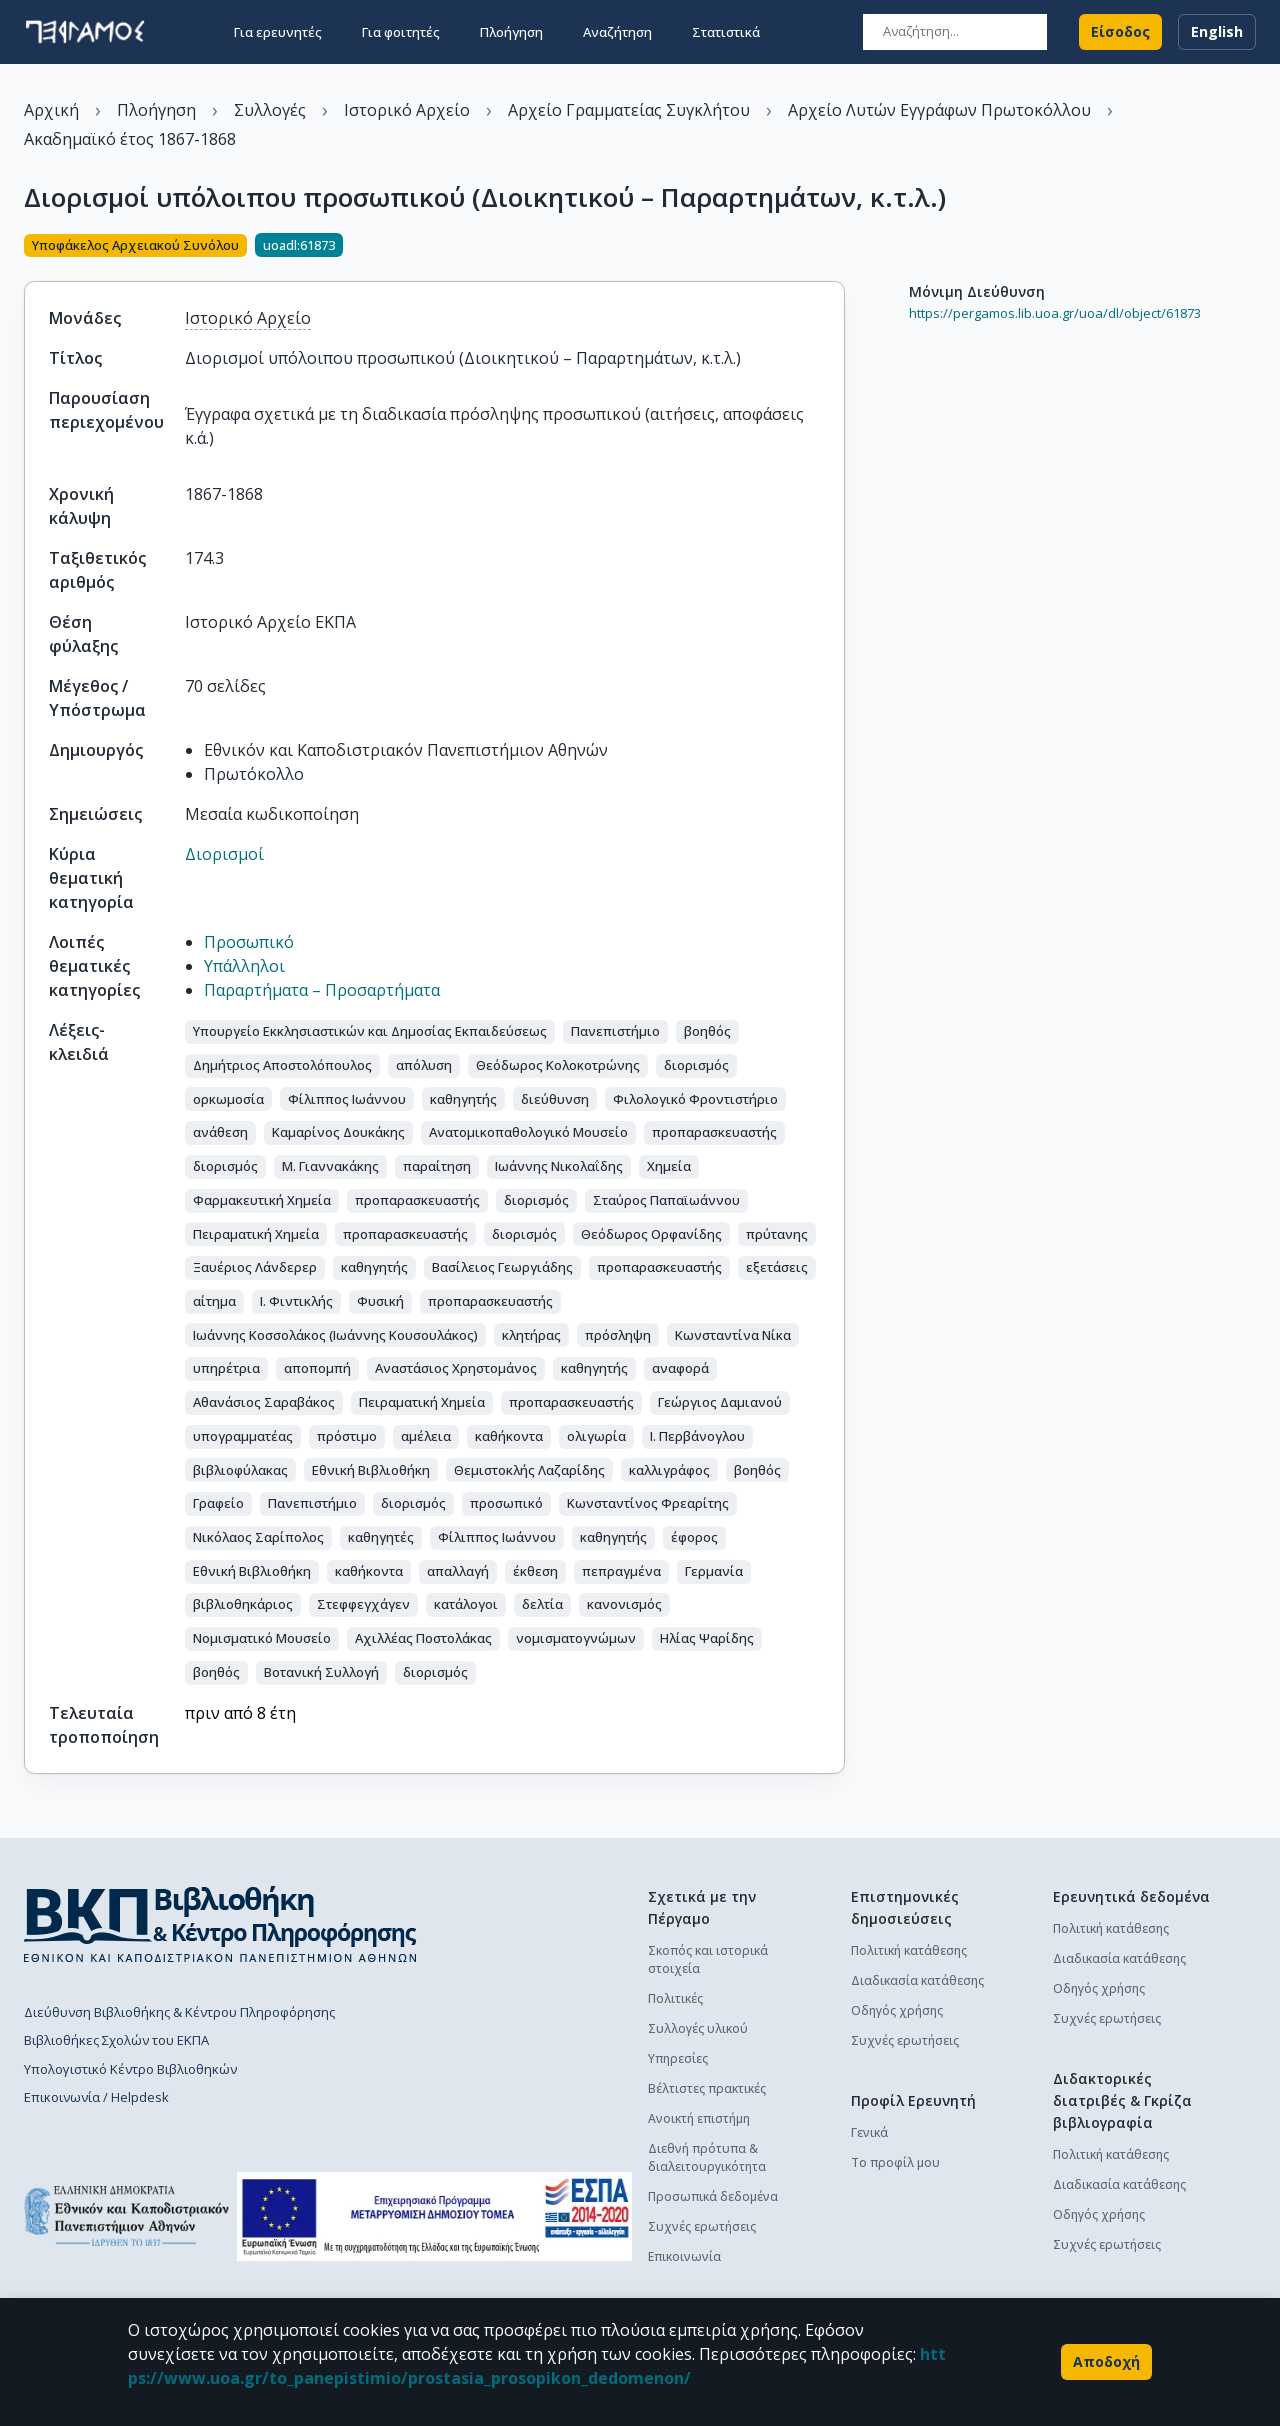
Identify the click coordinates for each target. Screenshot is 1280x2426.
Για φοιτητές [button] (401, 32)
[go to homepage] (85, 32)
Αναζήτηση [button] (617, 32)
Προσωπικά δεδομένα (713, 2196)
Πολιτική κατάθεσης (909, 1950)
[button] (370, 1032)
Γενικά (869, 2132)
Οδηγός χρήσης (897, 2010)
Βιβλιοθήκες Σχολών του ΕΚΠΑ (116, 2040)
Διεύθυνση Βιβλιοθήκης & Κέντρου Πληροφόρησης (179, 2012)
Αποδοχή (1106, 2362)
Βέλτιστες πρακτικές (707, 2088)
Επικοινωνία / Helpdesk (96, 2097)
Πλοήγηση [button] (511, 32)
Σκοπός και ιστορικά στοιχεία (708, 1959)
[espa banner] (434, 2216)
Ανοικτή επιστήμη (699, 2118)
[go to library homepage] (220, 1924)
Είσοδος (1120, 32)
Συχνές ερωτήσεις (702, 2226)
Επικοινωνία (684, 2256)
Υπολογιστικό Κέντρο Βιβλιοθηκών (130, 2069)
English (1217, 32)
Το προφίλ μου (895, 2162)
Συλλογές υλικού (698, 2028)
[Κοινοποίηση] (837, 247)
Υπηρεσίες (678, 2058)
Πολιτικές (675, 1998)
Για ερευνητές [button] (278, 32)
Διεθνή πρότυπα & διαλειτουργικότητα (707, 2157)
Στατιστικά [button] (726, 32)
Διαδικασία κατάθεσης (917, 1980)
